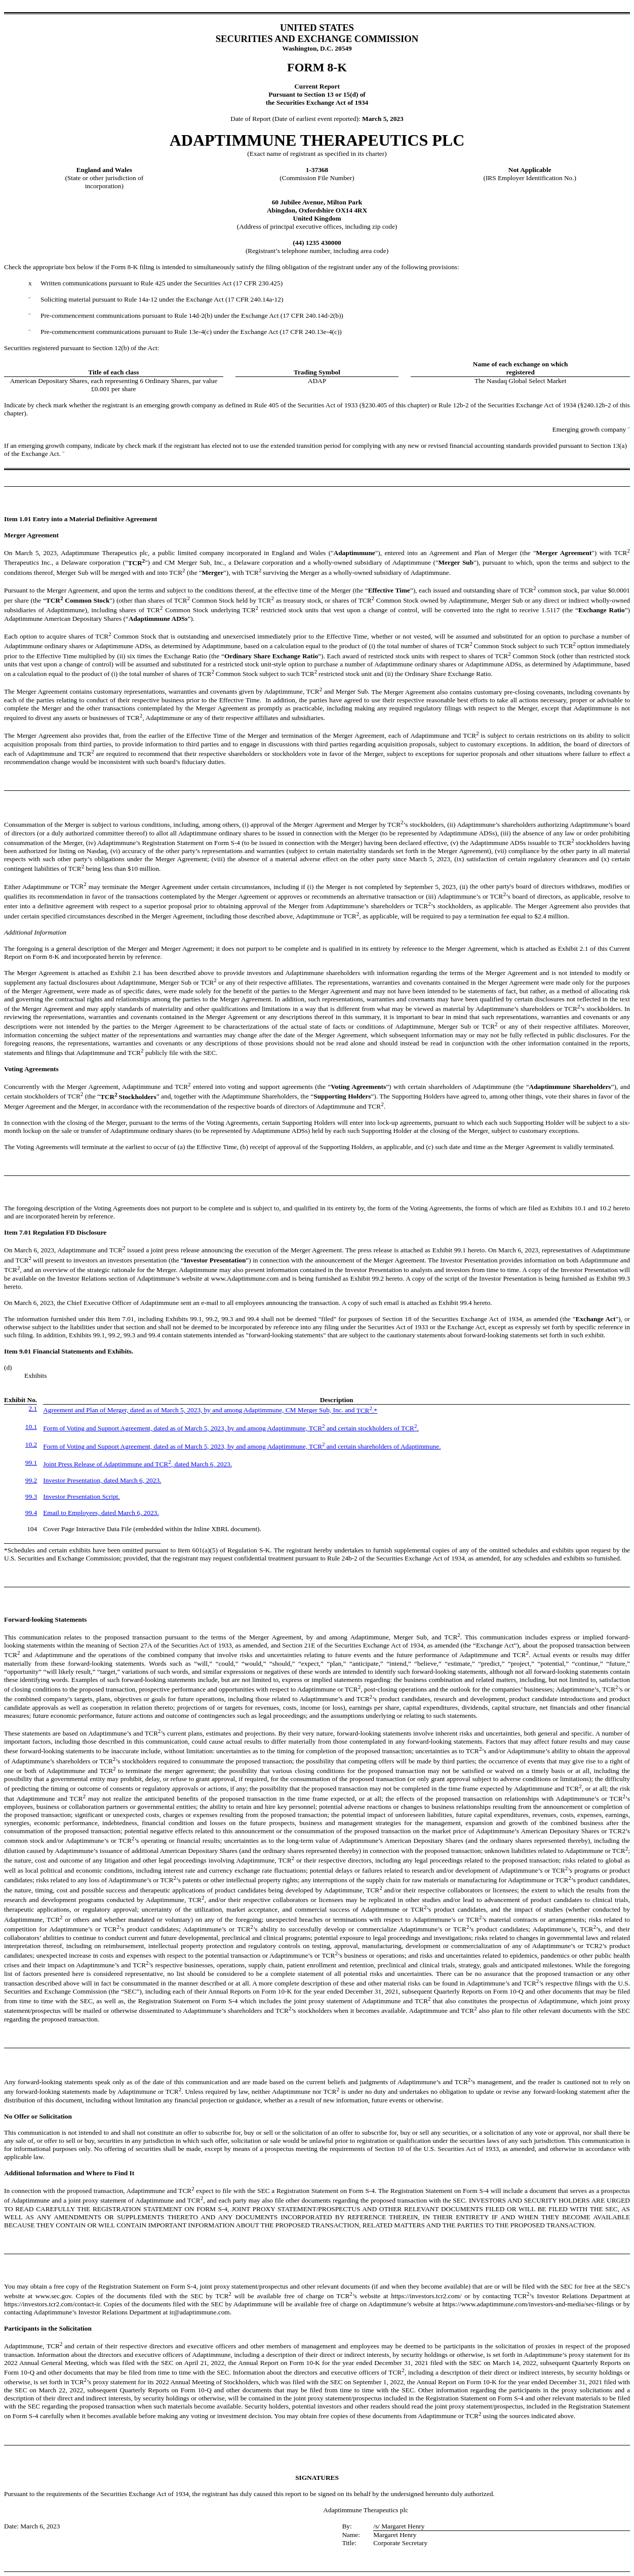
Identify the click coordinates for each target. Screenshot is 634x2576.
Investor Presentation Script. (81, 1496)
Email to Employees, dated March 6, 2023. (100, 1512)
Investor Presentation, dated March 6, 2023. (102, 1480)
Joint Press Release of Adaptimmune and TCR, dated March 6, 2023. (137, 1464)
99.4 (31, 1512)
